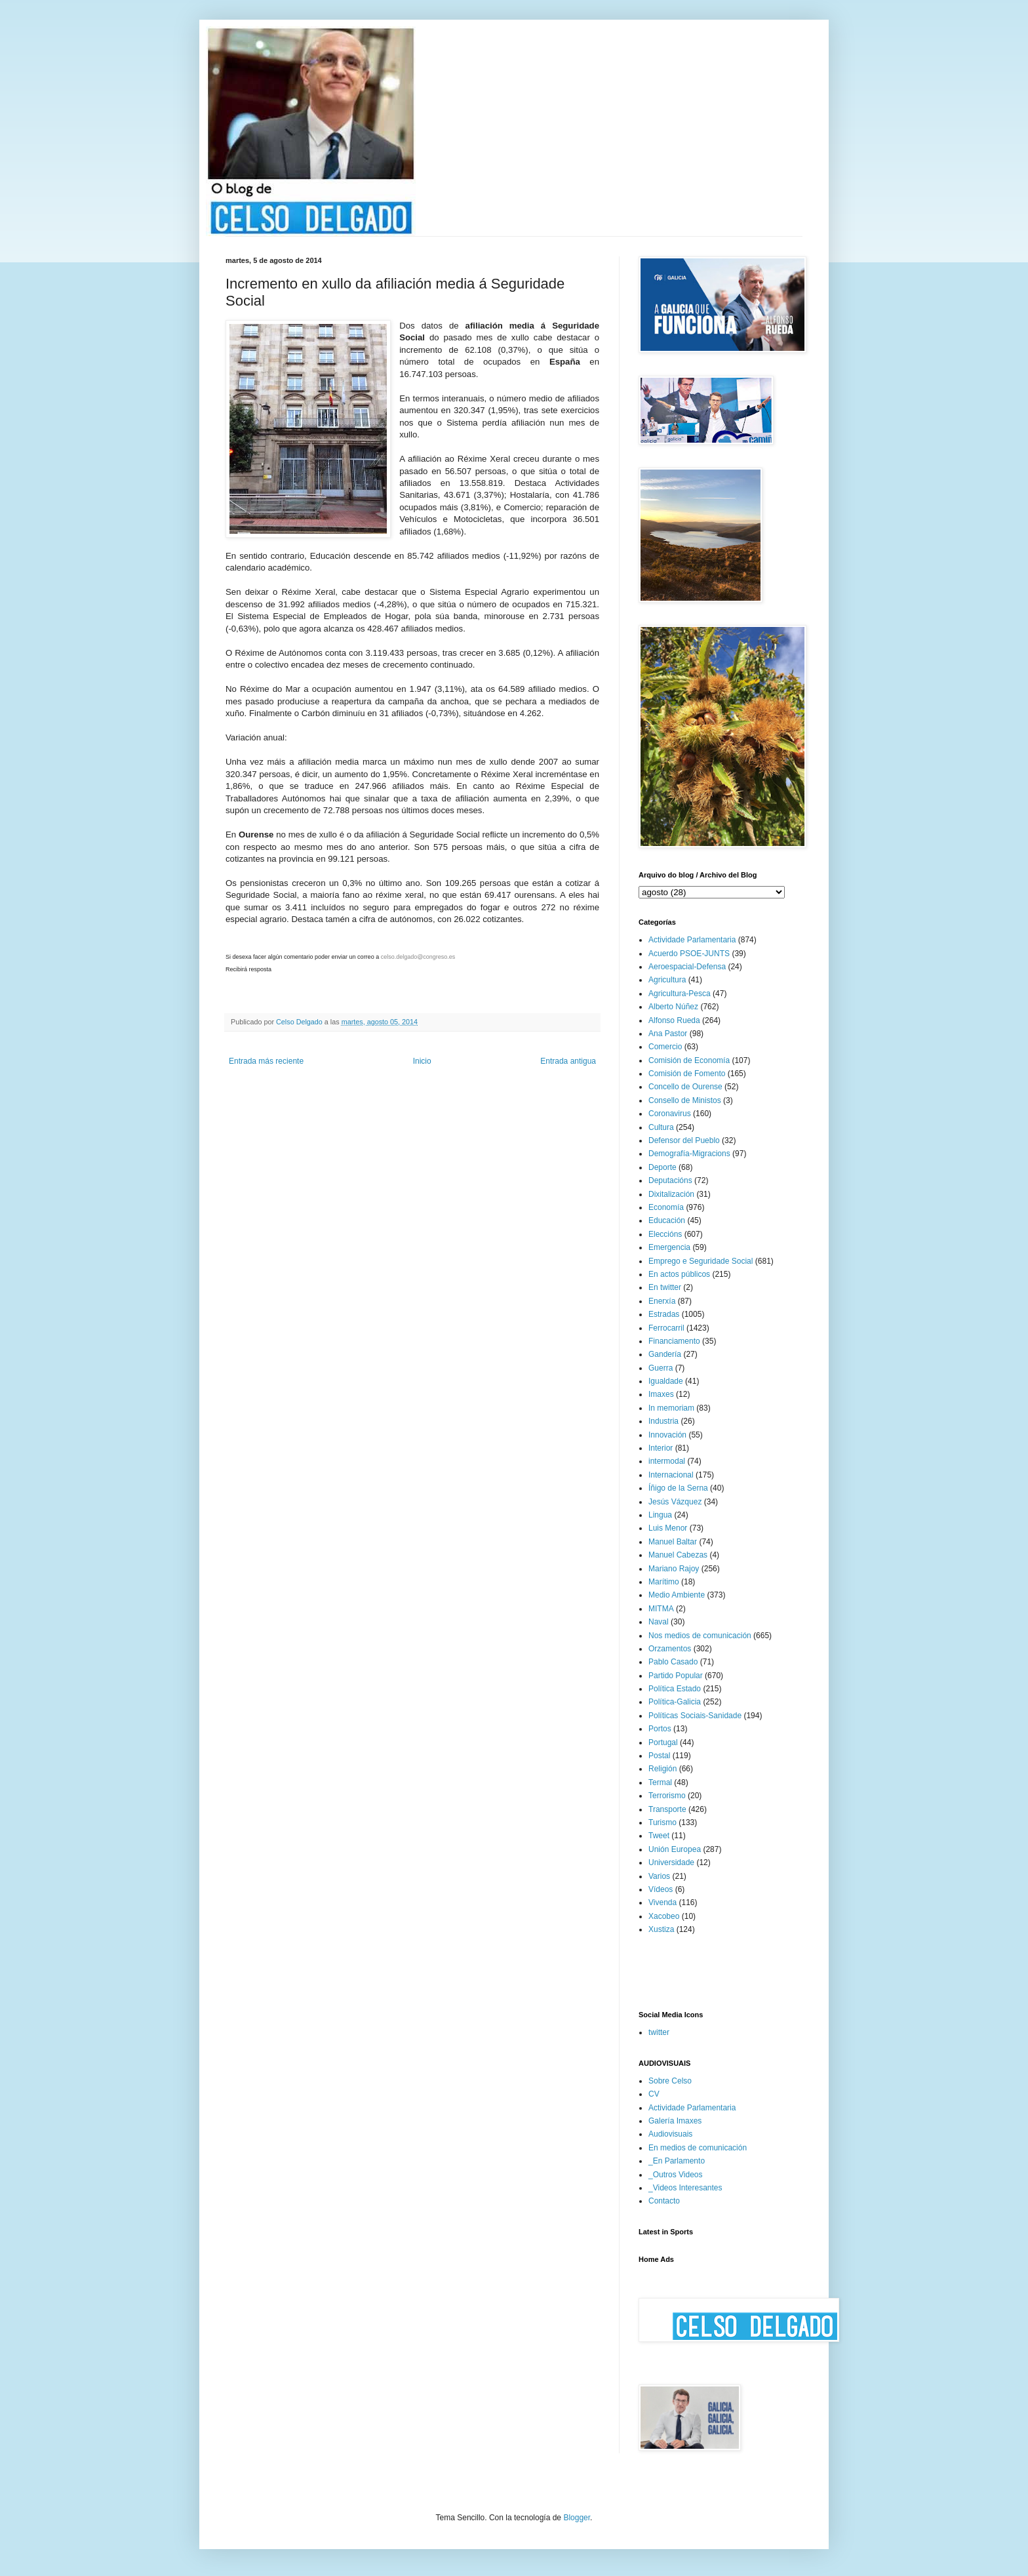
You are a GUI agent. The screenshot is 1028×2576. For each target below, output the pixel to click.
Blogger (576, 2517)
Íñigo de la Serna (678, 1488)
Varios (659, 1876)
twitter (658, 2032)
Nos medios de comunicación (699, 1635)
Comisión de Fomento (686, 1073)
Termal (660, 1782)
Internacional (671, 1474)
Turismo (662, 1822)
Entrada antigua (568, 1061)
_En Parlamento (676, 2160)
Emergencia (669, 1247)
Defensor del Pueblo (684, 1140)
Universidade (671, 1862)
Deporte (662, 1167)
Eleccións (665, 1234)
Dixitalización (671, 1194)
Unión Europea (674, 1849)
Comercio (665, 1046)
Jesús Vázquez (675, 1501)
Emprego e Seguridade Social (700, 1261)
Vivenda (662, 1902)
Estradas (663, 1314)
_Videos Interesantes (685, 2187)
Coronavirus (669, 1113)
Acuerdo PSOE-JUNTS (689, 953)
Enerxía (661, 1301)
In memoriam (671, 1408)
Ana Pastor (667, 1033)
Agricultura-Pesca (679, 993)
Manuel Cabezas (677, 1555)
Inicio (422, 1061)
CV (654, 2094)
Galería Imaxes (675, 2120)
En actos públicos (679, 1274)
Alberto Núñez (673, 1006)
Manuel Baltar (672, 1541)
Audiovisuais (670, 2134)
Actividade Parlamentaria (692, 939)
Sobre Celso (670, 2080)
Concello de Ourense (685, 1086)
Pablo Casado (673, 1661)
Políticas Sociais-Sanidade (694, 1715)
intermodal (666, 1461)
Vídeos (660, 1889)
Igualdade (665, 1381)
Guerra (660, 1368)
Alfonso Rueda (674, 1020)
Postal (659, 1755)
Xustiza (661, 1929)
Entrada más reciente (266, 1061)
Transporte (667, 1809)
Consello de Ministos (684, 1100)
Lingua (660, 1514)
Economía (666, 1207)
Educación (666, 1220)
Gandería (664, 1354)
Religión (662, 1768)
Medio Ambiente (676, 1595)
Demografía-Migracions (689, 1153)
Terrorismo (667, 1795)
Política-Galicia (674, 1701)
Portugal (663, 1742)
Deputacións (670, 1180)
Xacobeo (663, 1916)
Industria (663, 1421)
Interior (660, 1448)
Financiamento (674, 1341)
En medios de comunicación (697, 2147)
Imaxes (661, 1394)
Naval (658, 1621)
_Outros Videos (675, 2174)
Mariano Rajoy (673, 1568)
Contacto (664, 2200)
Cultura (661, 1127)
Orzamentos (669, 1648)
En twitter (664, 1287)
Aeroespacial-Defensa (687, 966)
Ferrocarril (666, 1328)
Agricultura (667, 979)
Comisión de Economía (689, 1060)
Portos (659, 1728)
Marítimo (663, 1581)
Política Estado (674, 1688)
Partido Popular (675, 1675)
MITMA (661, 1608)
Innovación (667, 1434)
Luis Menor (667, 1528)
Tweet (658, 1835)
